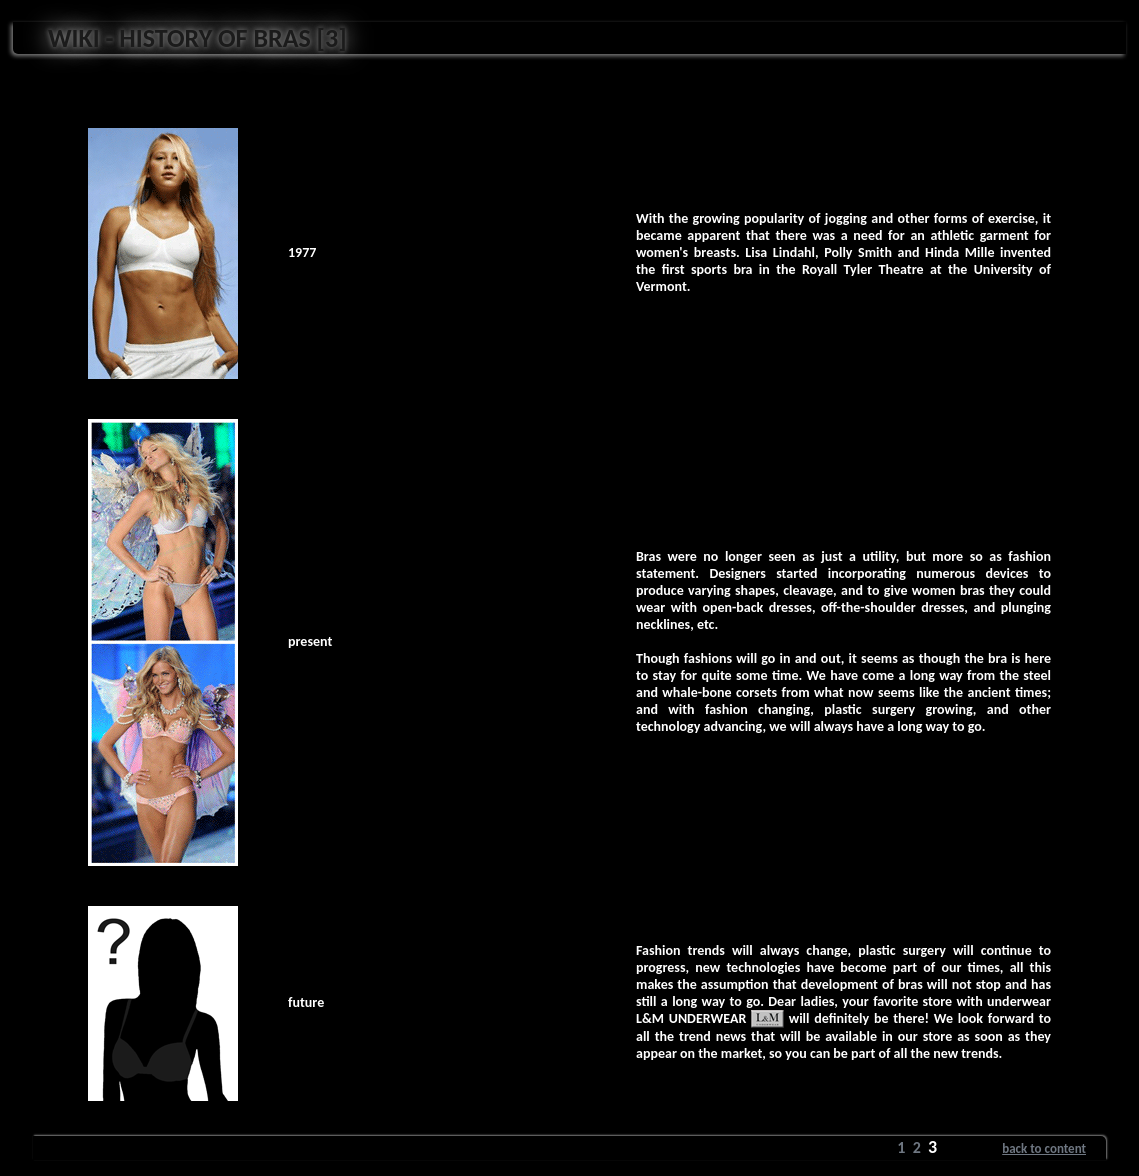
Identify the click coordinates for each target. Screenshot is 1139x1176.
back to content (1044, 1148)
